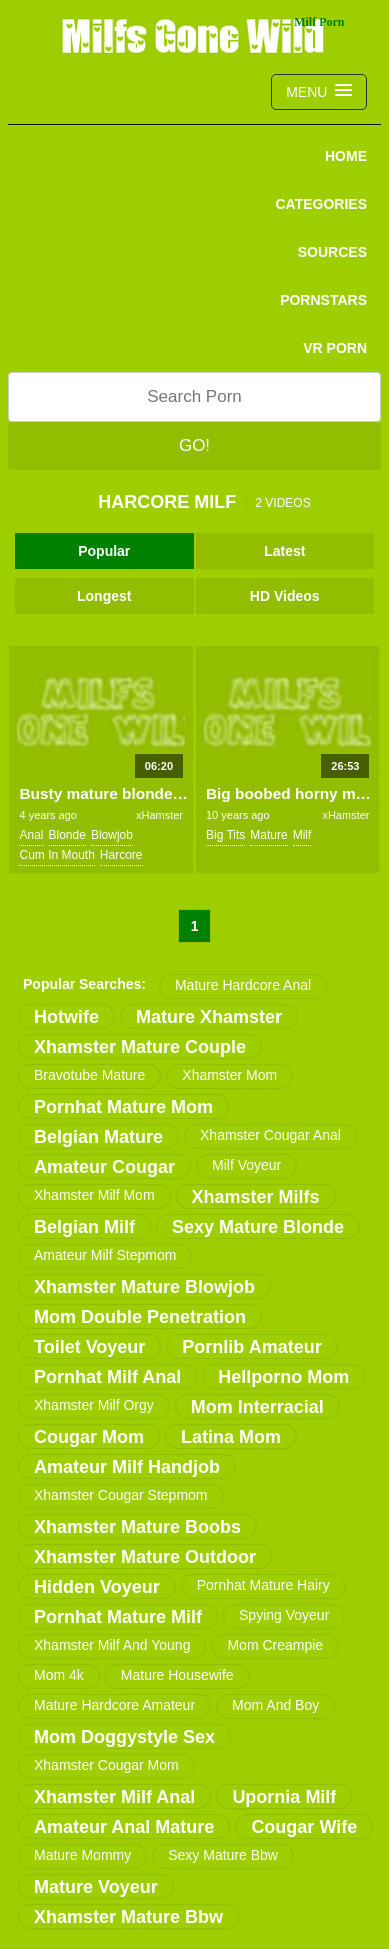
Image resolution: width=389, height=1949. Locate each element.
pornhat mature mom (123, 1107)
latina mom (231, 1437)
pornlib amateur (251, 1347)
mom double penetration (140, 1317)
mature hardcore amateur (114, 1705)
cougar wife (304, 1827)
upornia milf (284, 1797)
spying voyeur (284, 1615)
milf (302, 835)
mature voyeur (96, 1887)
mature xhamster (209, 1017)
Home (346, 156)
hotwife (66, 1017)
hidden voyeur (97, 1587)
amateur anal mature (124, 1827)
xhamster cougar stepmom (121, 1495)
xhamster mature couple (140, 1047)
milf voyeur (246, 1165)
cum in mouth (56, 855)
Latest (284, 551)
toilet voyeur (89, 1347)
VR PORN (335, 348)
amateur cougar (104, 1167)
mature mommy (82, 1855)
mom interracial (257, 1407)
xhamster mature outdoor (145, 1557)
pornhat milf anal (107, 1377)
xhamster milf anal (114, 1797)
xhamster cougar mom (106, 1765)
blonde (67, 835)
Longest (104, 596)
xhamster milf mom (94, 1195)
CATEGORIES (321, 204)
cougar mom (89, 1437)
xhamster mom (229, 1075)
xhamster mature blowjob (144, 1287)
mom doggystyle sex (124, 1737)
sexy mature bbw (223, 1855)
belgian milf (84, 1227)
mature (268, 835)
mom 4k (59, 1675)
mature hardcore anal (243, 985)
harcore (121, 855)
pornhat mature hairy (263, 1585)
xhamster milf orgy (94, 1405)
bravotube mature (89, 1075)
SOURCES (332, 252)
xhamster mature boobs (137, 1527)
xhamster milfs (256, 1197)
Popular (104, 551)
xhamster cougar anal (270, 1135)
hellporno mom (283, 1377)
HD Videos (285, 596)
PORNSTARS (323, 300)
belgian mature (98, 1137)
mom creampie (275, 1645)
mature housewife (177, 1675)
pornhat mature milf (118, 1617)
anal (31, 835)
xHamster (159, 815)
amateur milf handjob (127, 1467)
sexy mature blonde (258, 1227)
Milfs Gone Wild (195, 35)
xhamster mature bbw (128, 1917)
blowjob (112, 835)
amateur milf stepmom (105, 1255)
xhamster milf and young (112, 1645)
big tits (225, 835)
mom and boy (275, 1705)
